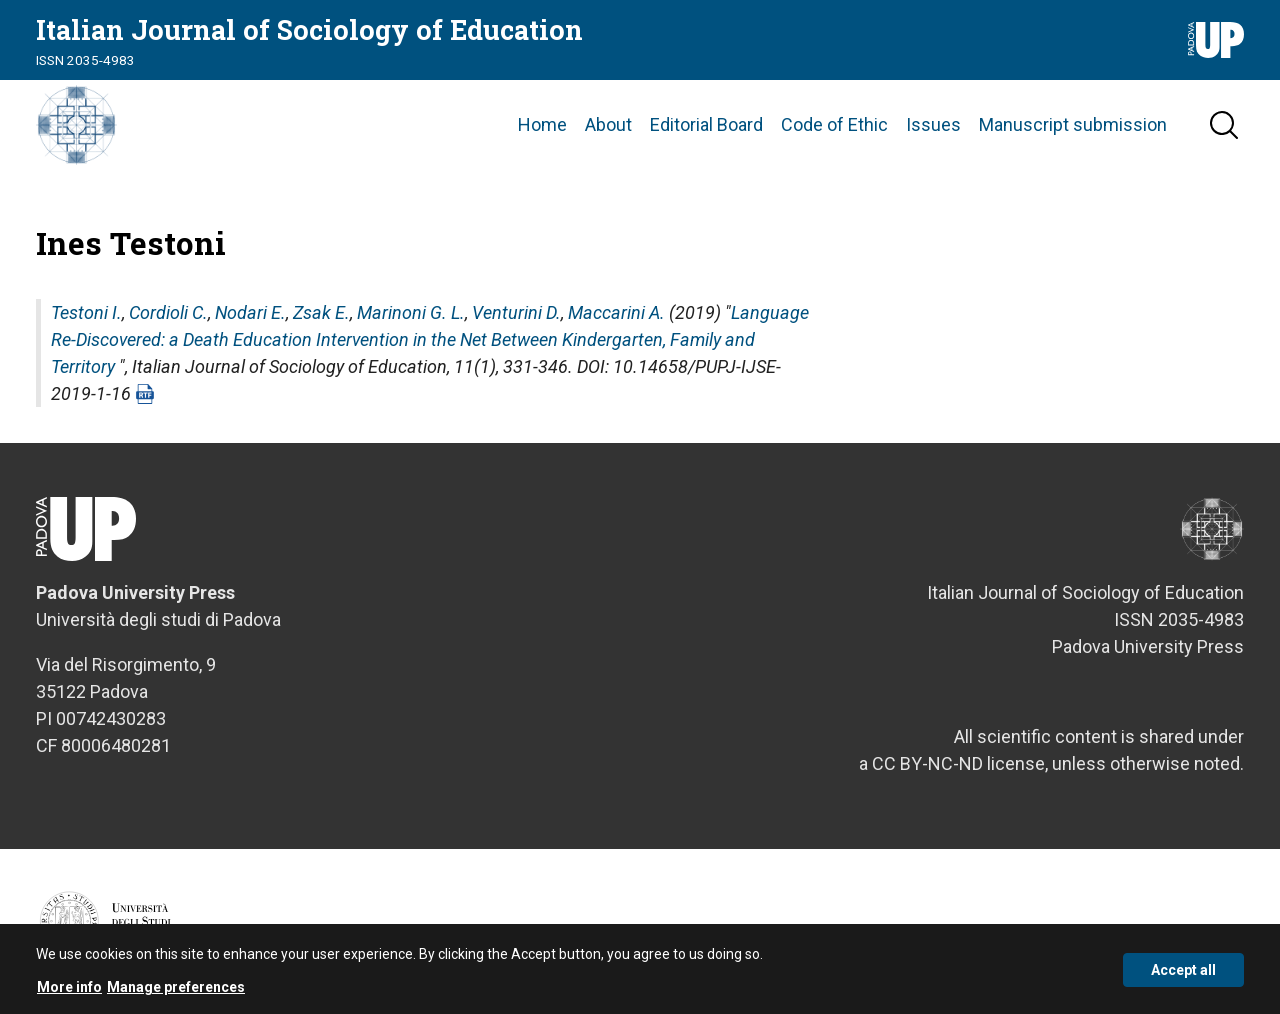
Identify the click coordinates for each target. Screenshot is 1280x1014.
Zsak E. (321, 312)
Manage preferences (176, 994)
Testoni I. (86, 312)
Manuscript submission (1073, 124)
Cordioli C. (168, 312)
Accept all (1183, 976)
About (608, 124)
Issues (933, 124)
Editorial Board (706, 124)
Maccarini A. (616, 312)
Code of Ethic (834, 124)
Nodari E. (250, 312)
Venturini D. (516, 312)
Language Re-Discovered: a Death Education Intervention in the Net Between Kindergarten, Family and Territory (430, 339)
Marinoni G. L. (411, 312)
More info (69, 994)
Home (542, 124)
